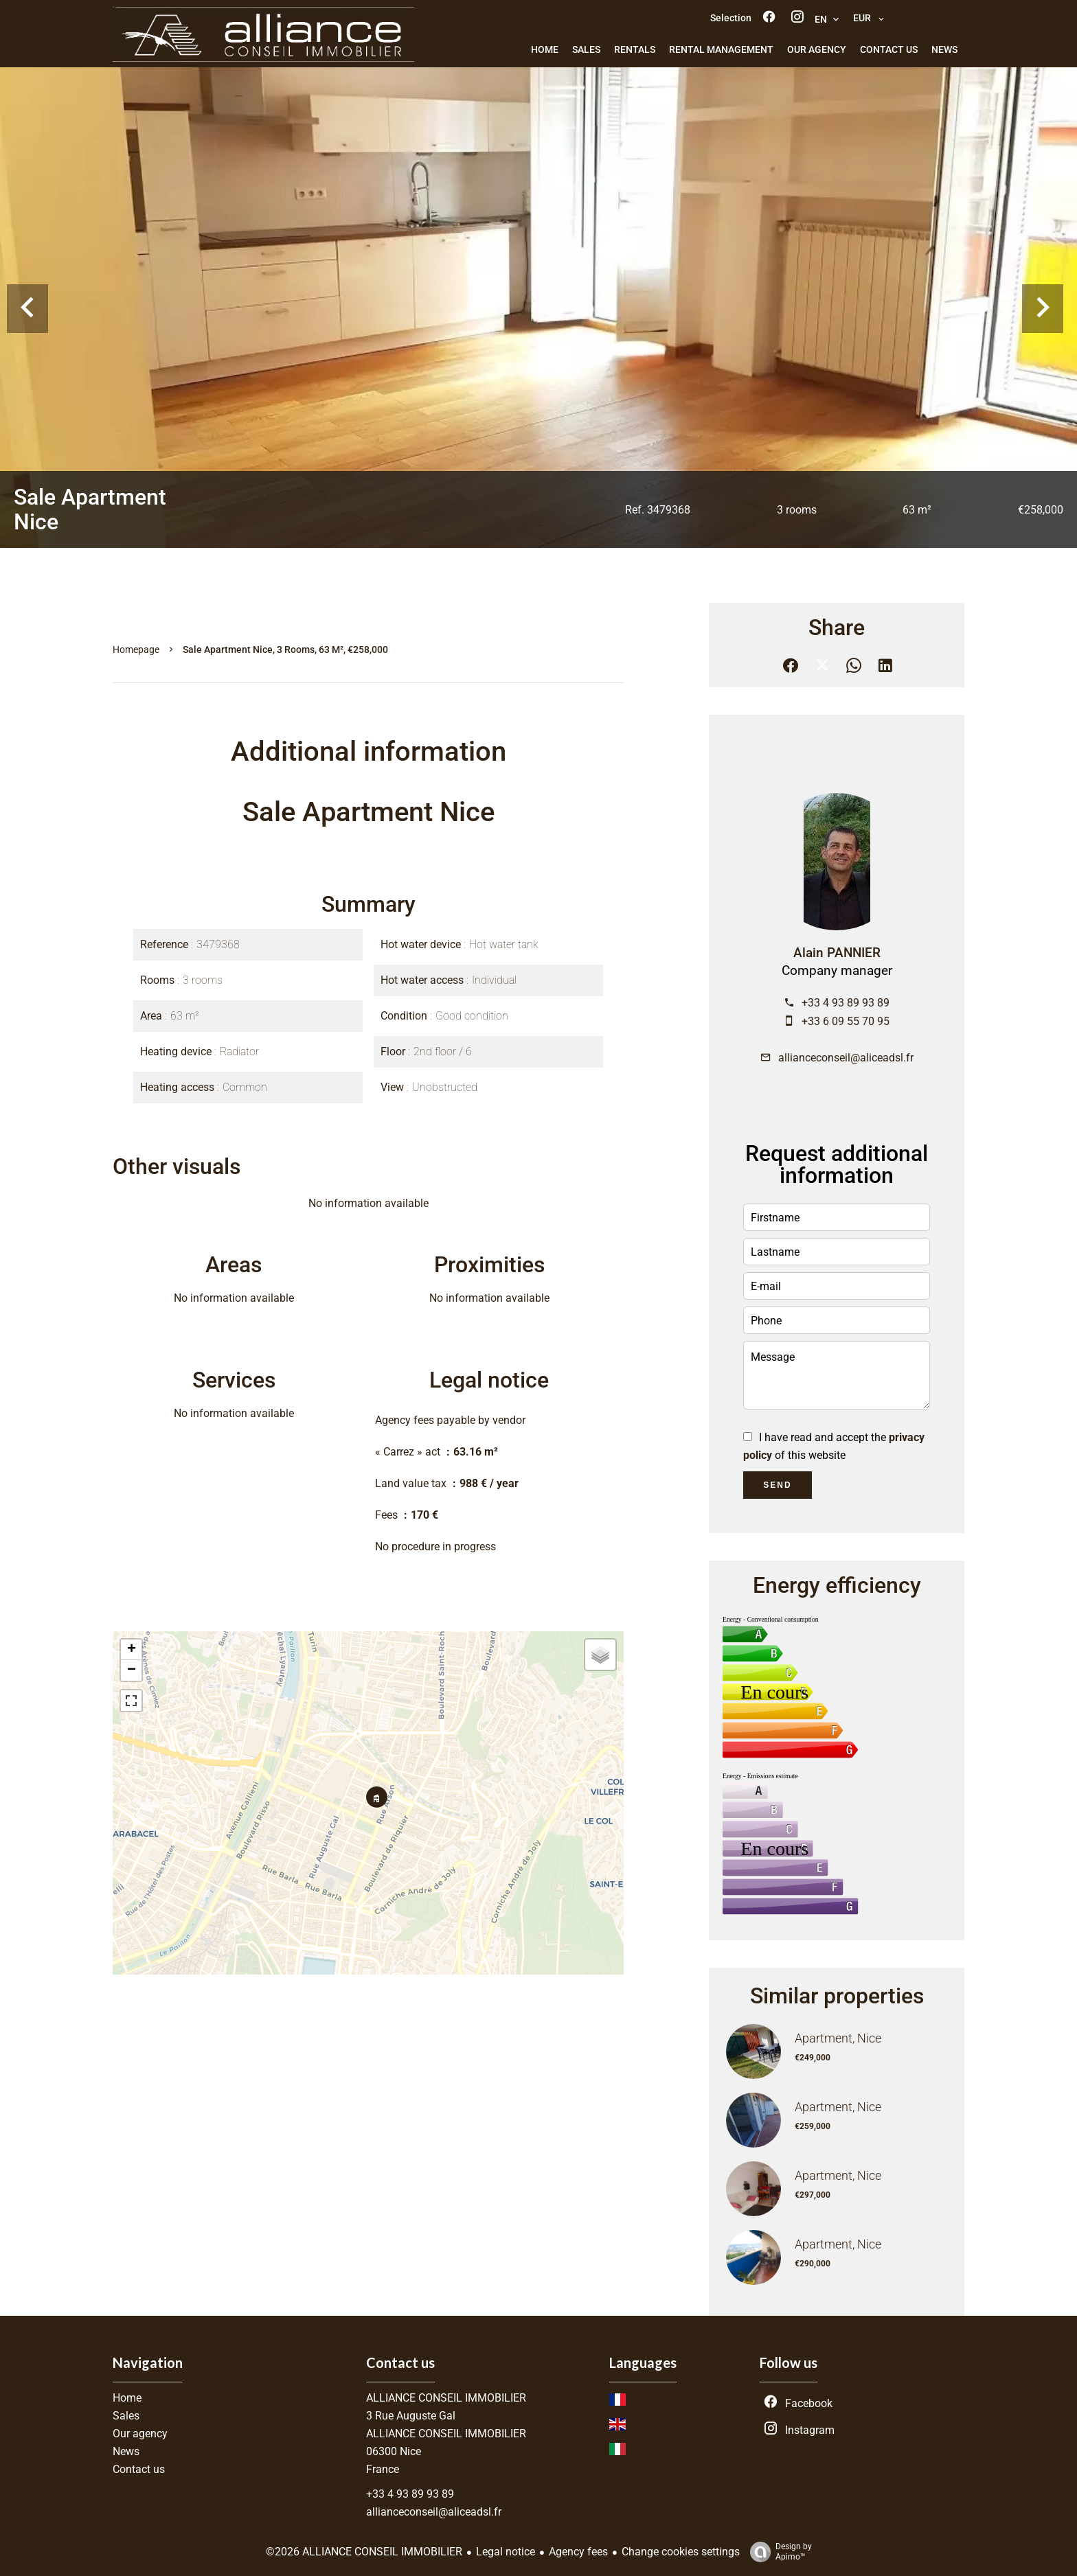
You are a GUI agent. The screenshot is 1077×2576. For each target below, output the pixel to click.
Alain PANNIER (837, 953)
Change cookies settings (681, 2551)
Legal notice (505, 2551)
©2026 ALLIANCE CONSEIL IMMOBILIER (364, 2551)
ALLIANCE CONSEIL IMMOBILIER (446, 2397)
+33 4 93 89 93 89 (845, 1002)
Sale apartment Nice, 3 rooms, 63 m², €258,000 (285, 649)
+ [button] (131, 1650)
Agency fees (578, 2551)
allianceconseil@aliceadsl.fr (846, 1057)
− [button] (131, 1670)
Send (777, 1485)
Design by (777, 2552)
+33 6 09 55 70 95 (845, 1021)
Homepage (136, 649)
